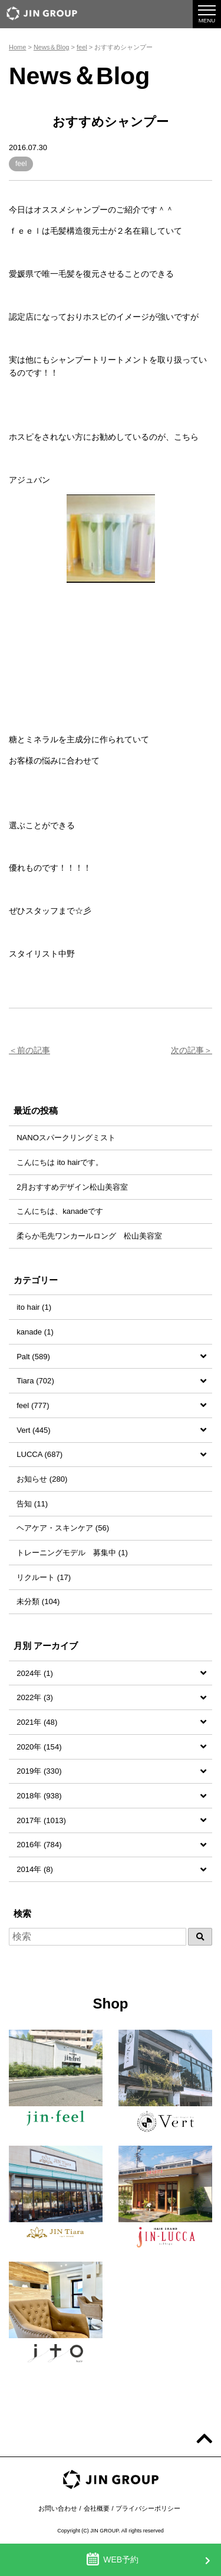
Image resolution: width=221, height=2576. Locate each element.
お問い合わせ (57, 2508)
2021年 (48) (37, 1722)
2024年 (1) (35, 1673)
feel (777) (33, 1405)
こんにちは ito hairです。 (60, 1162)
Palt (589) (33, 1356)
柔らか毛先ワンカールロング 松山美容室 (89, 1235)
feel (21, 164)
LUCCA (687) (39, 1454)
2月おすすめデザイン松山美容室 (72, 1187)
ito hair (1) (34, 1307)
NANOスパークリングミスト (66, 1137)
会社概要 (97, 2508)
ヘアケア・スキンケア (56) (63, 1527)
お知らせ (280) (42, 1479)
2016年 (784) (39, 1844)
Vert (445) (34, 1430)
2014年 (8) (35, 1869)
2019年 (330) (39, 1771)
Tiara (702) (35, 1380)
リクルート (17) (44, 1577)
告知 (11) (32, 1503)
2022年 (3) (35, 1697)
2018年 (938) (39, 1795)
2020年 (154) (39, 1746)
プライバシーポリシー (148, 2508)
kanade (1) (35, 1331)
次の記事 (187, 1050)
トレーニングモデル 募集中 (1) (72, 1552)
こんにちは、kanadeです (60, 1211)
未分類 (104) (38, 1601)
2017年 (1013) (41, 1820)
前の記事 (33, 1050)
